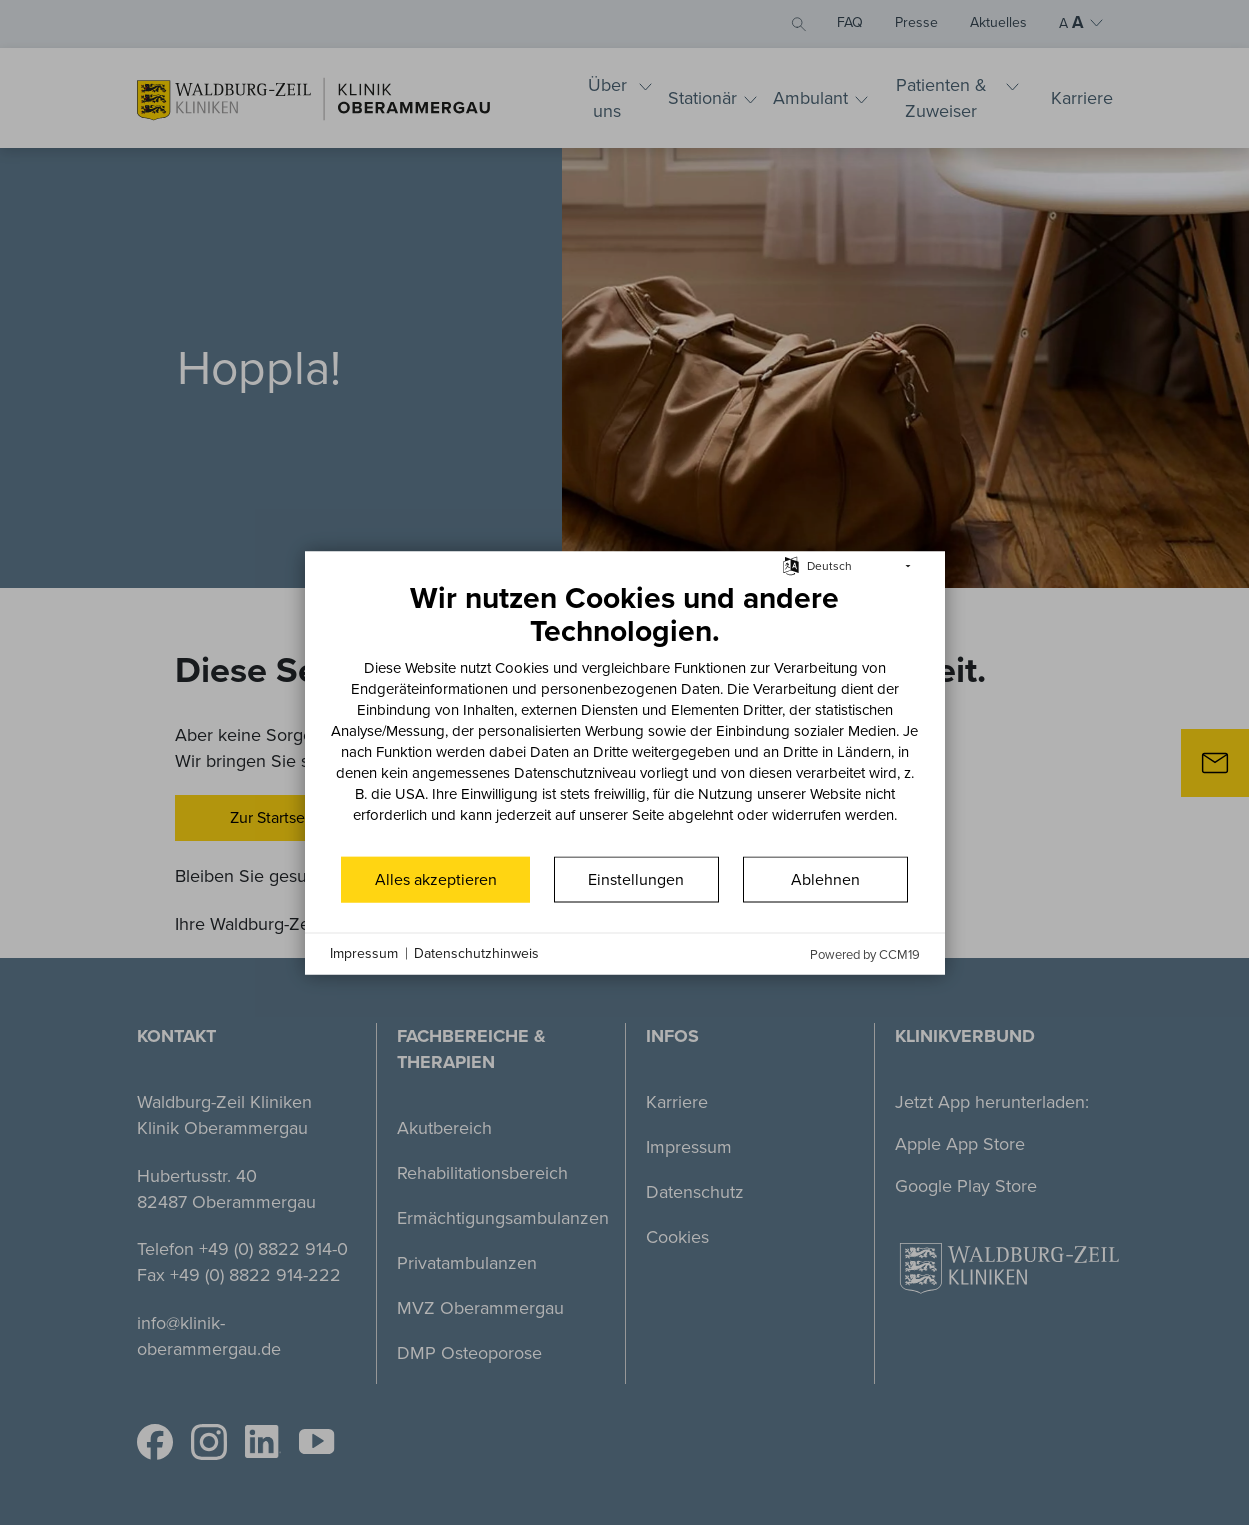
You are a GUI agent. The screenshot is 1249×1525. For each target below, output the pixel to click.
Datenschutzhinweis (476, 954)
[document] (625, 716)
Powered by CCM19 (865, 953)
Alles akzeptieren (436, 878)
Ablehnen (825, 878)
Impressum (364, 954)
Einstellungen (636, 878)
